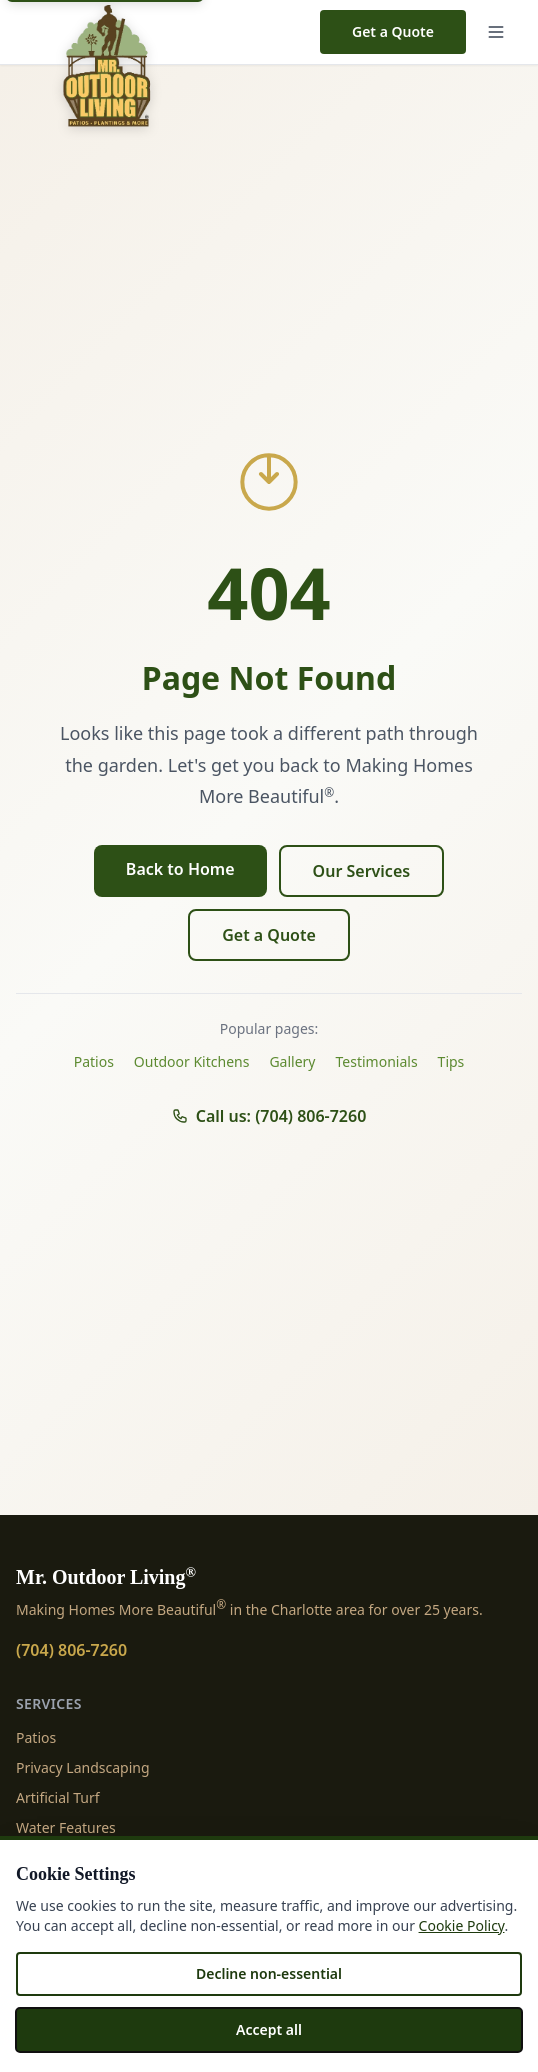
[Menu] (500, 32)
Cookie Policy (462, 1925)
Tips (451, 1061)
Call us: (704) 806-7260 (269, 1116)
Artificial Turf (58, 1797)
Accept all (269, 2029)
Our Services (362, 871)
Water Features (66, 1827)
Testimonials (377, 1061)
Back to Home (180, 869)
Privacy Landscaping (83, 1767)
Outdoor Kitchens (192, 1061)
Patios (94, 1061)
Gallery (292, 1061)
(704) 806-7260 (71, 1650)
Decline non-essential (269, 1973)
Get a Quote (393, 31)
